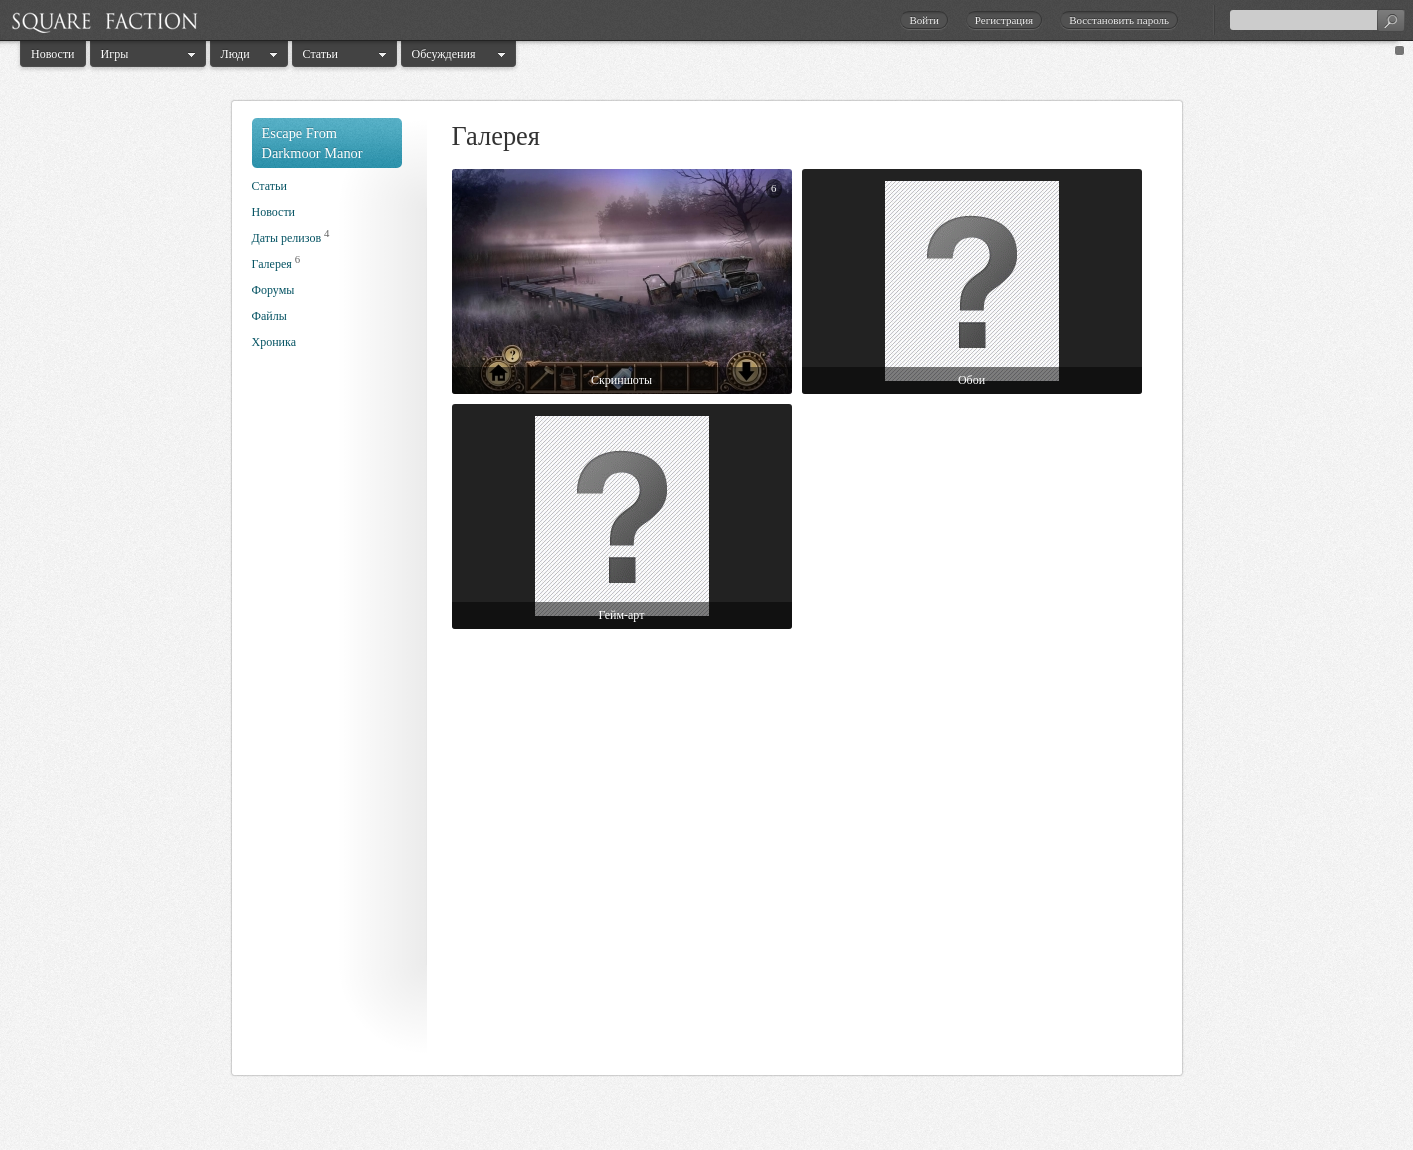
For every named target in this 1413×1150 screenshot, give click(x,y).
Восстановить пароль (1119, 20)
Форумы (273, 290)
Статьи (320, 54)
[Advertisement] (332, 718)
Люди (235, 54)
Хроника (274, 342)
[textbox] (1317, 20)
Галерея (272, 264)
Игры (115, 54)
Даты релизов (287, 238)
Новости (53, 54)
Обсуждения (444, 54)
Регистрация (1004, 20)
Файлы (269, 316)
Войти (923, 20)
